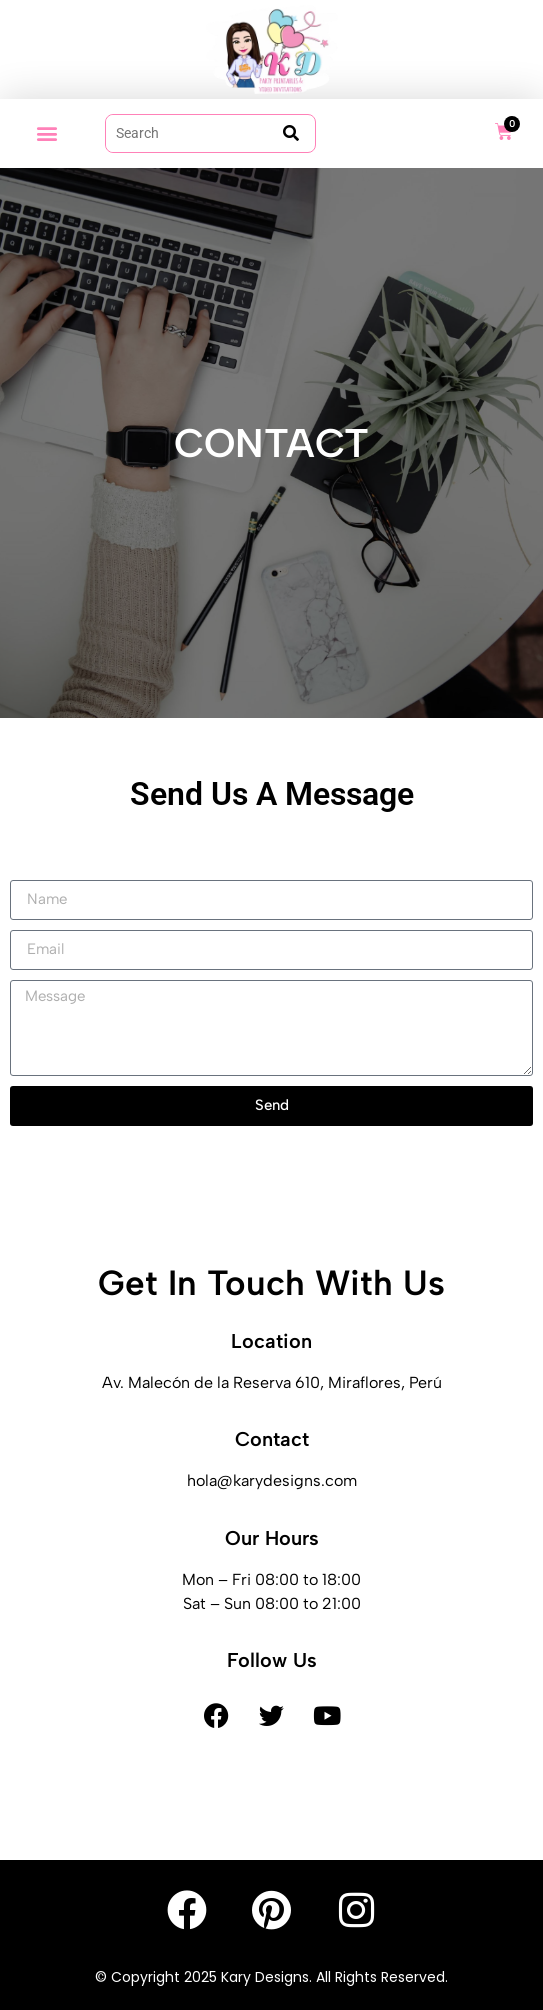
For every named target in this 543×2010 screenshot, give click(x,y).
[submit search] (291, 133)
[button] (46, 133)
